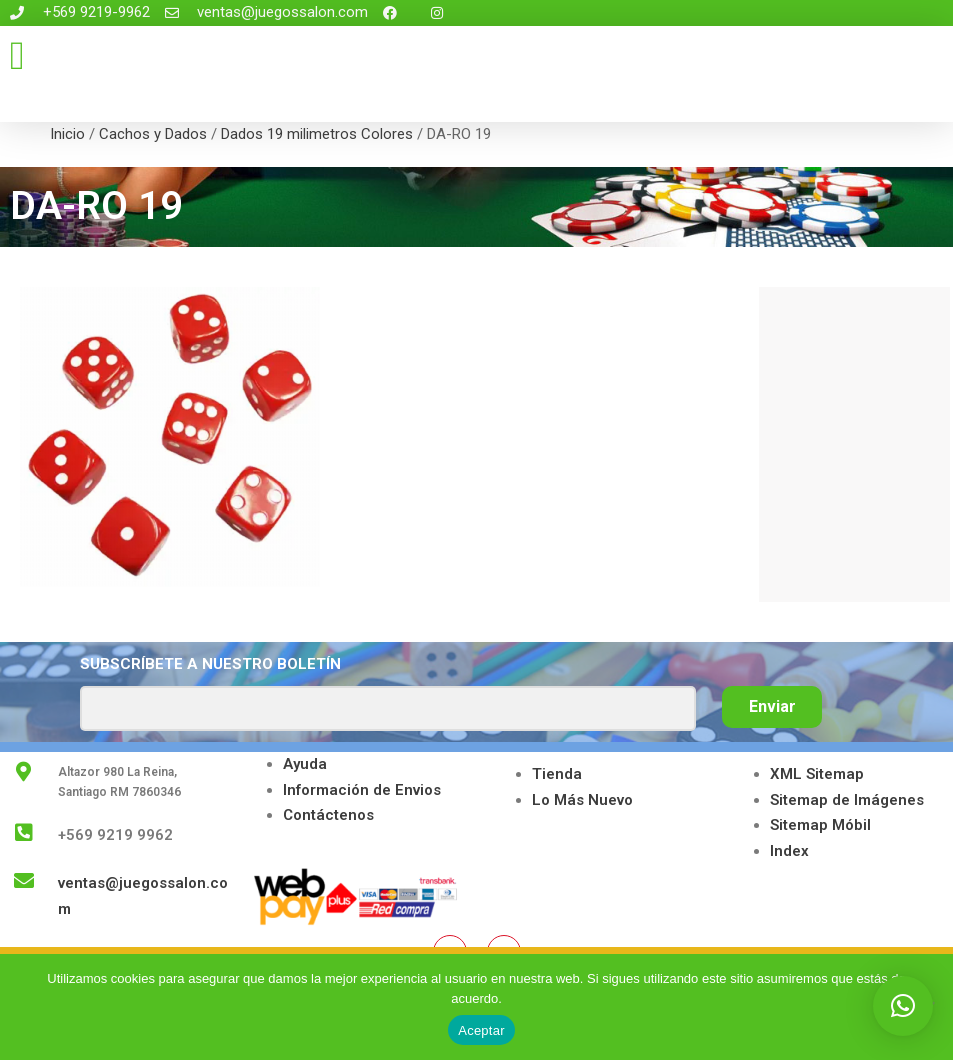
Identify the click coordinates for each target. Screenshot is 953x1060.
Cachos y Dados (153, 134)
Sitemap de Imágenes (847, 800)
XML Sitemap (817, 774)
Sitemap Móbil (820, 825)
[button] (17, 56)
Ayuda (305, 764)
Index (789, 851)
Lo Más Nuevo (582, 800)
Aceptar (481, 1030)
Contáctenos (328, 815)
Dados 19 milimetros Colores (317, 134)
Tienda (557, 774)
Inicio (67, 134)
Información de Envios (362, 790)
